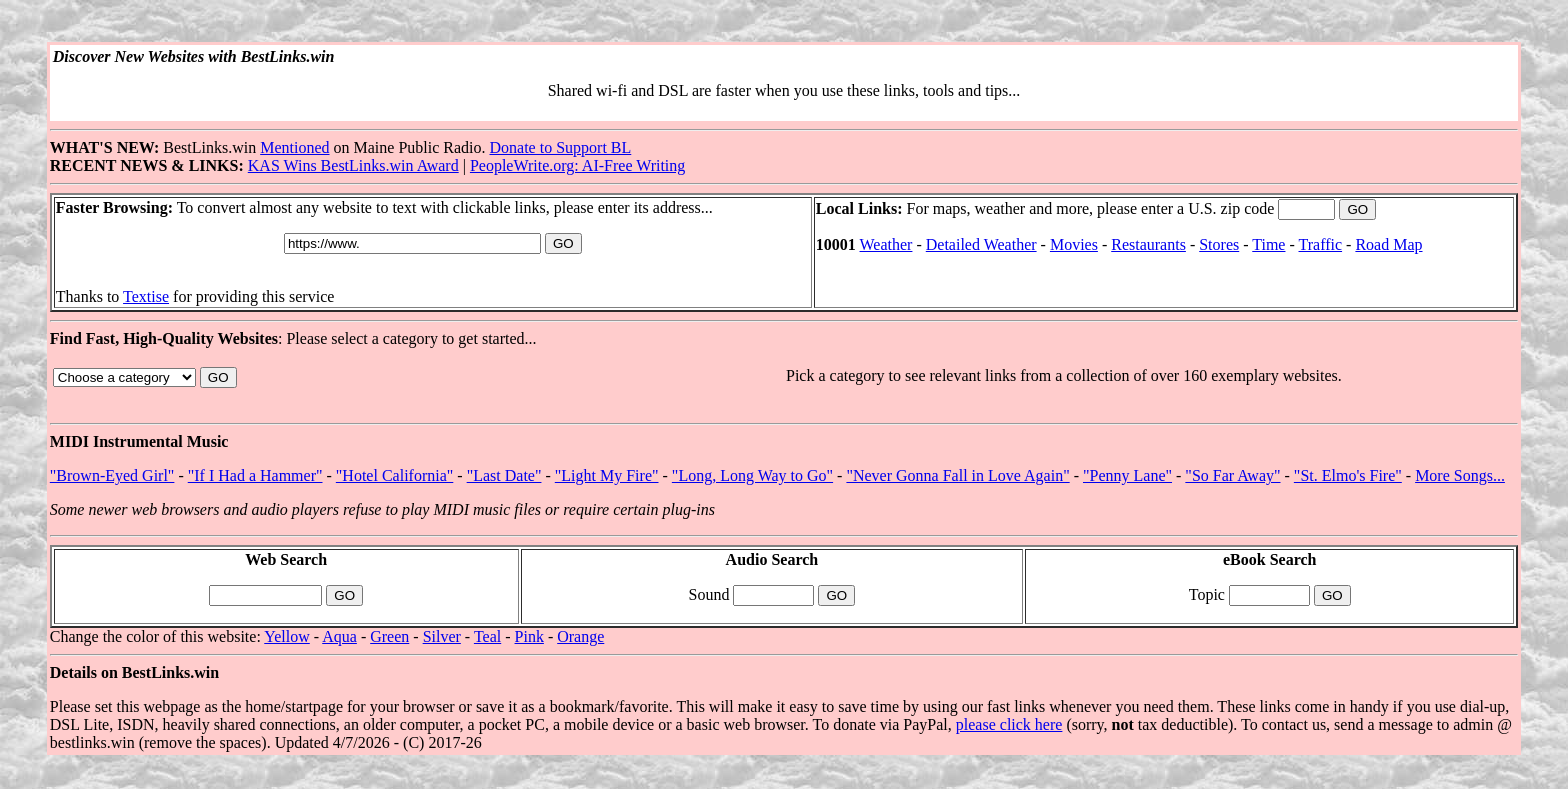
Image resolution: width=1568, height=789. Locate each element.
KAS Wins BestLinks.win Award (353, 165)
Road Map (1388, 244)
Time (1268, 244)
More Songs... (1460, 475)
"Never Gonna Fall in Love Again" (957, 475)
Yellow (287, 636)
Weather (886, 244)
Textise (146, 296)
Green (389, 636)
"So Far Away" (1232, 475)
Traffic (1321, 244)
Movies (1074, 244)
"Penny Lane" (1127, 475)
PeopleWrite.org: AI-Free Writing (577, 165)
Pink (529, 636)
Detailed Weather (981, 244)
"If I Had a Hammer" (255, 475)
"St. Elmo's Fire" (1348, 475)
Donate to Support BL (561, 147)
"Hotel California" (394, 475)
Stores (1219, 244)
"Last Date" (504, 475)
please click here (1009, 724)
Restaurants (1148, 244)
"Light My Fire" (607, 475)
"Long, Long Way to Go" (752, 475)
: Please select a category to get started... (784, 385)
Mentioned (294, 147)
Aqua (339, 636)
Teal (487, 636)
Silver (442, 636)
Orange (580, 636)
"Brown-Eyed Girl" (112, 475)
